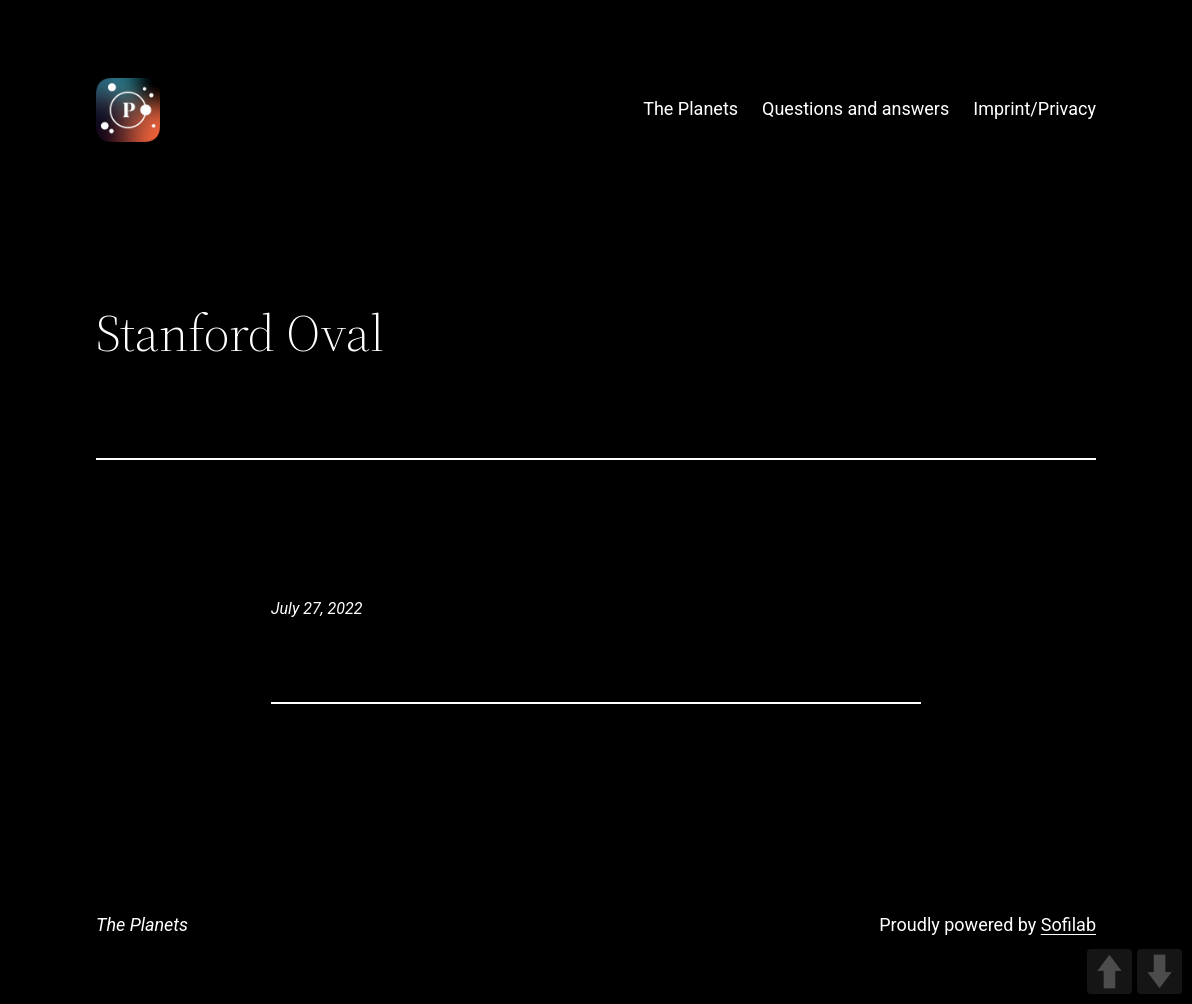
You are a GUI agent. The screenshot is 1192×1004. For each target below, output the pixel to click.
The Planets (142, 924)
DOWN (1159, 971)
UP (1109, 971)
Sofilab (1068, 924)
